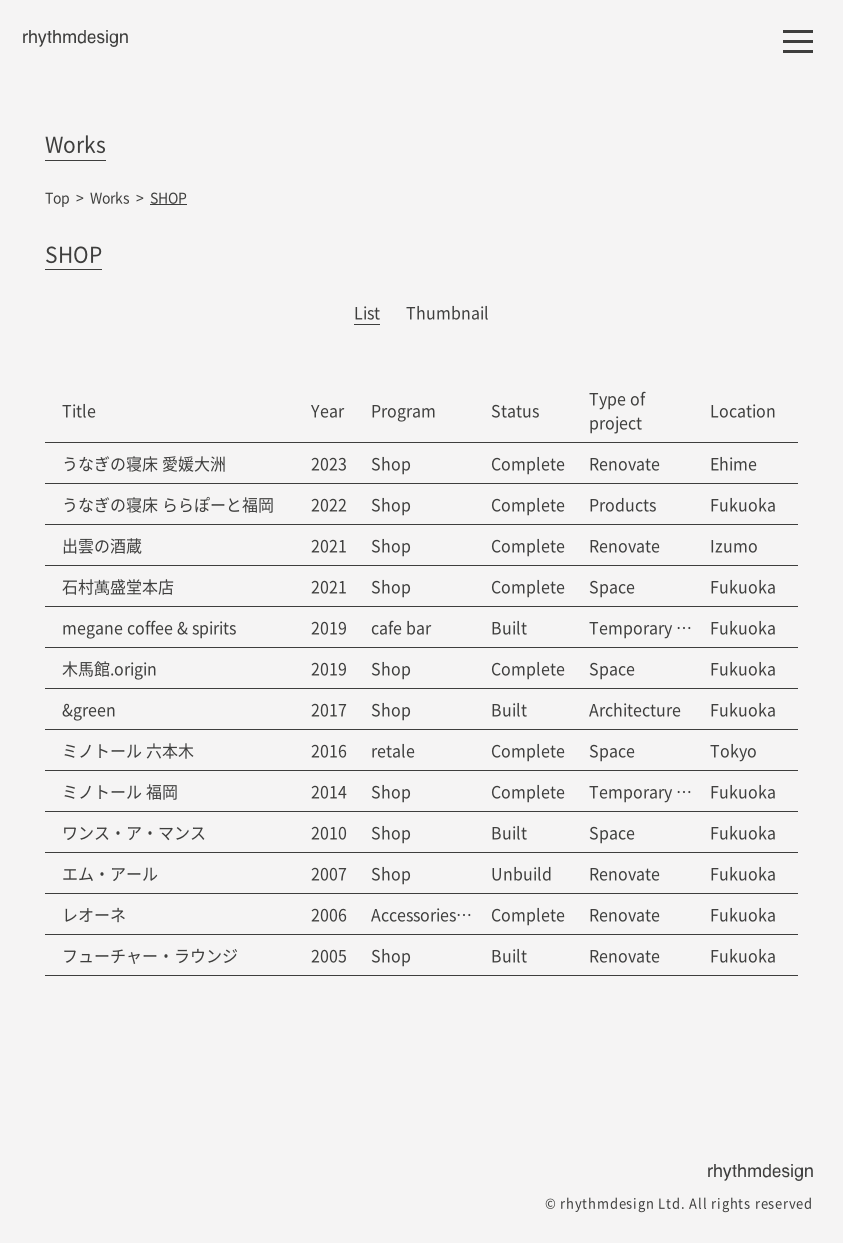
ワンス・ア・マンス (134, 832)
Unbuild (521, 873)
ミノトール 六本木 (128, 750)
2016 (329, 750)
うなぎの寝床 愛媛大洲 (144, 463)
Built (509, 627)
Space (612, 586)
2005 (329, 955)
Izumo (734, 545)
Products (622, 504)
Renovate (624, 463)
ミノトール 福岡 (120, 791)
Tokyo (733, 750)
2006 (329, 914)
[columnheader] (169, 410)
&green (89, 709)
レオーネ (94, 914)
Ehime (733, 463)
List (367, 312)
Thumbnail (447, 312)
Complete (528, 463)
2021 (329, 545)
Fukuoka (743, 504)
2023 (329, 463)
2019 (329, 627)
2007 (329, 873)
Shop (391, 463)
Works (110, 197)
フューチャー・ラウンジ (150, 955)
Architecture (635, 709)
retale (393, 750)
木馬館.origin (109, 668)
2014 (329, 791)
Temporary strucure (663, 627)
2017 (329, 709)
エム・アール (110, 873)
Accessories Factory (443, 914)
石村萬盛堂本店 (118, 586)
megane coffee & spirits (149, 627)
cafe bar (401, 627)
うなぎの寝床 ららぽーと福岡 (168, 504)
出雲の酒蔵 (102, 545)
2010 (329, 832)
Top (57, 197)
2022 (329, 504)
